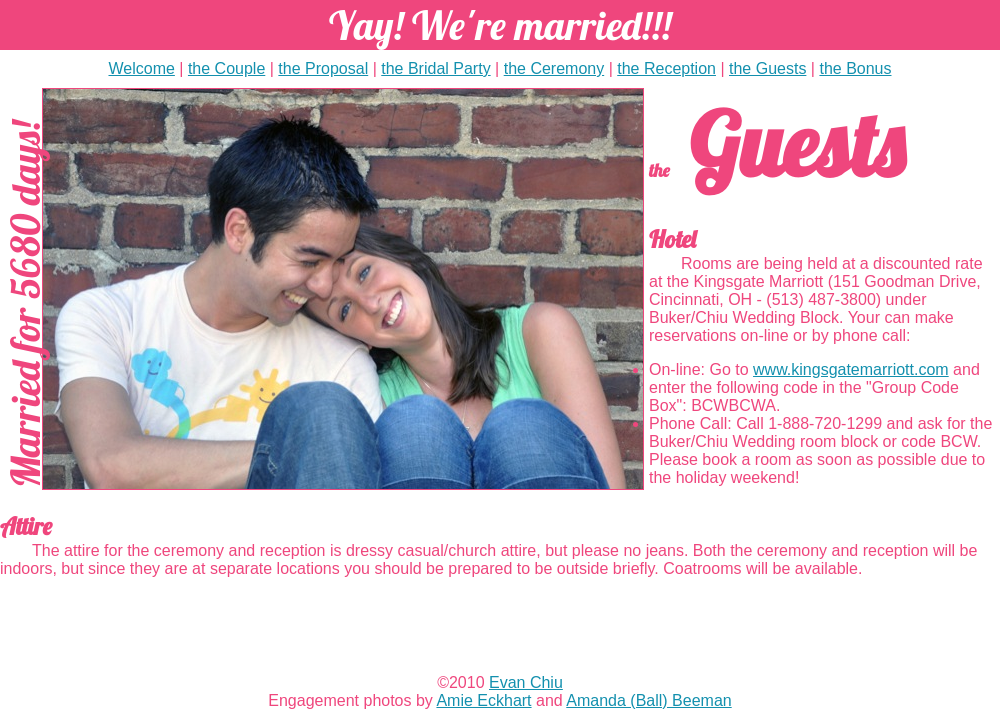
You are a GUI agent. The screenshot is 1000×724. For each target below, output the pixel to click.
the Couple (226, 68)
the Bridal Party (435, 68)
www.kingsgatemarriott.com (851, 369)
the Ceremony (554, 68)
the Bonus (855, 68)
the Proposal (323, 68)
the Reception (666, 68)
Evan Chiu (526, 682)
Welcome (141, 68)
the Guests (767, 68)
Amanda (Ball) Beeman (648, 700)
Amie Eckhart (483, 700)
